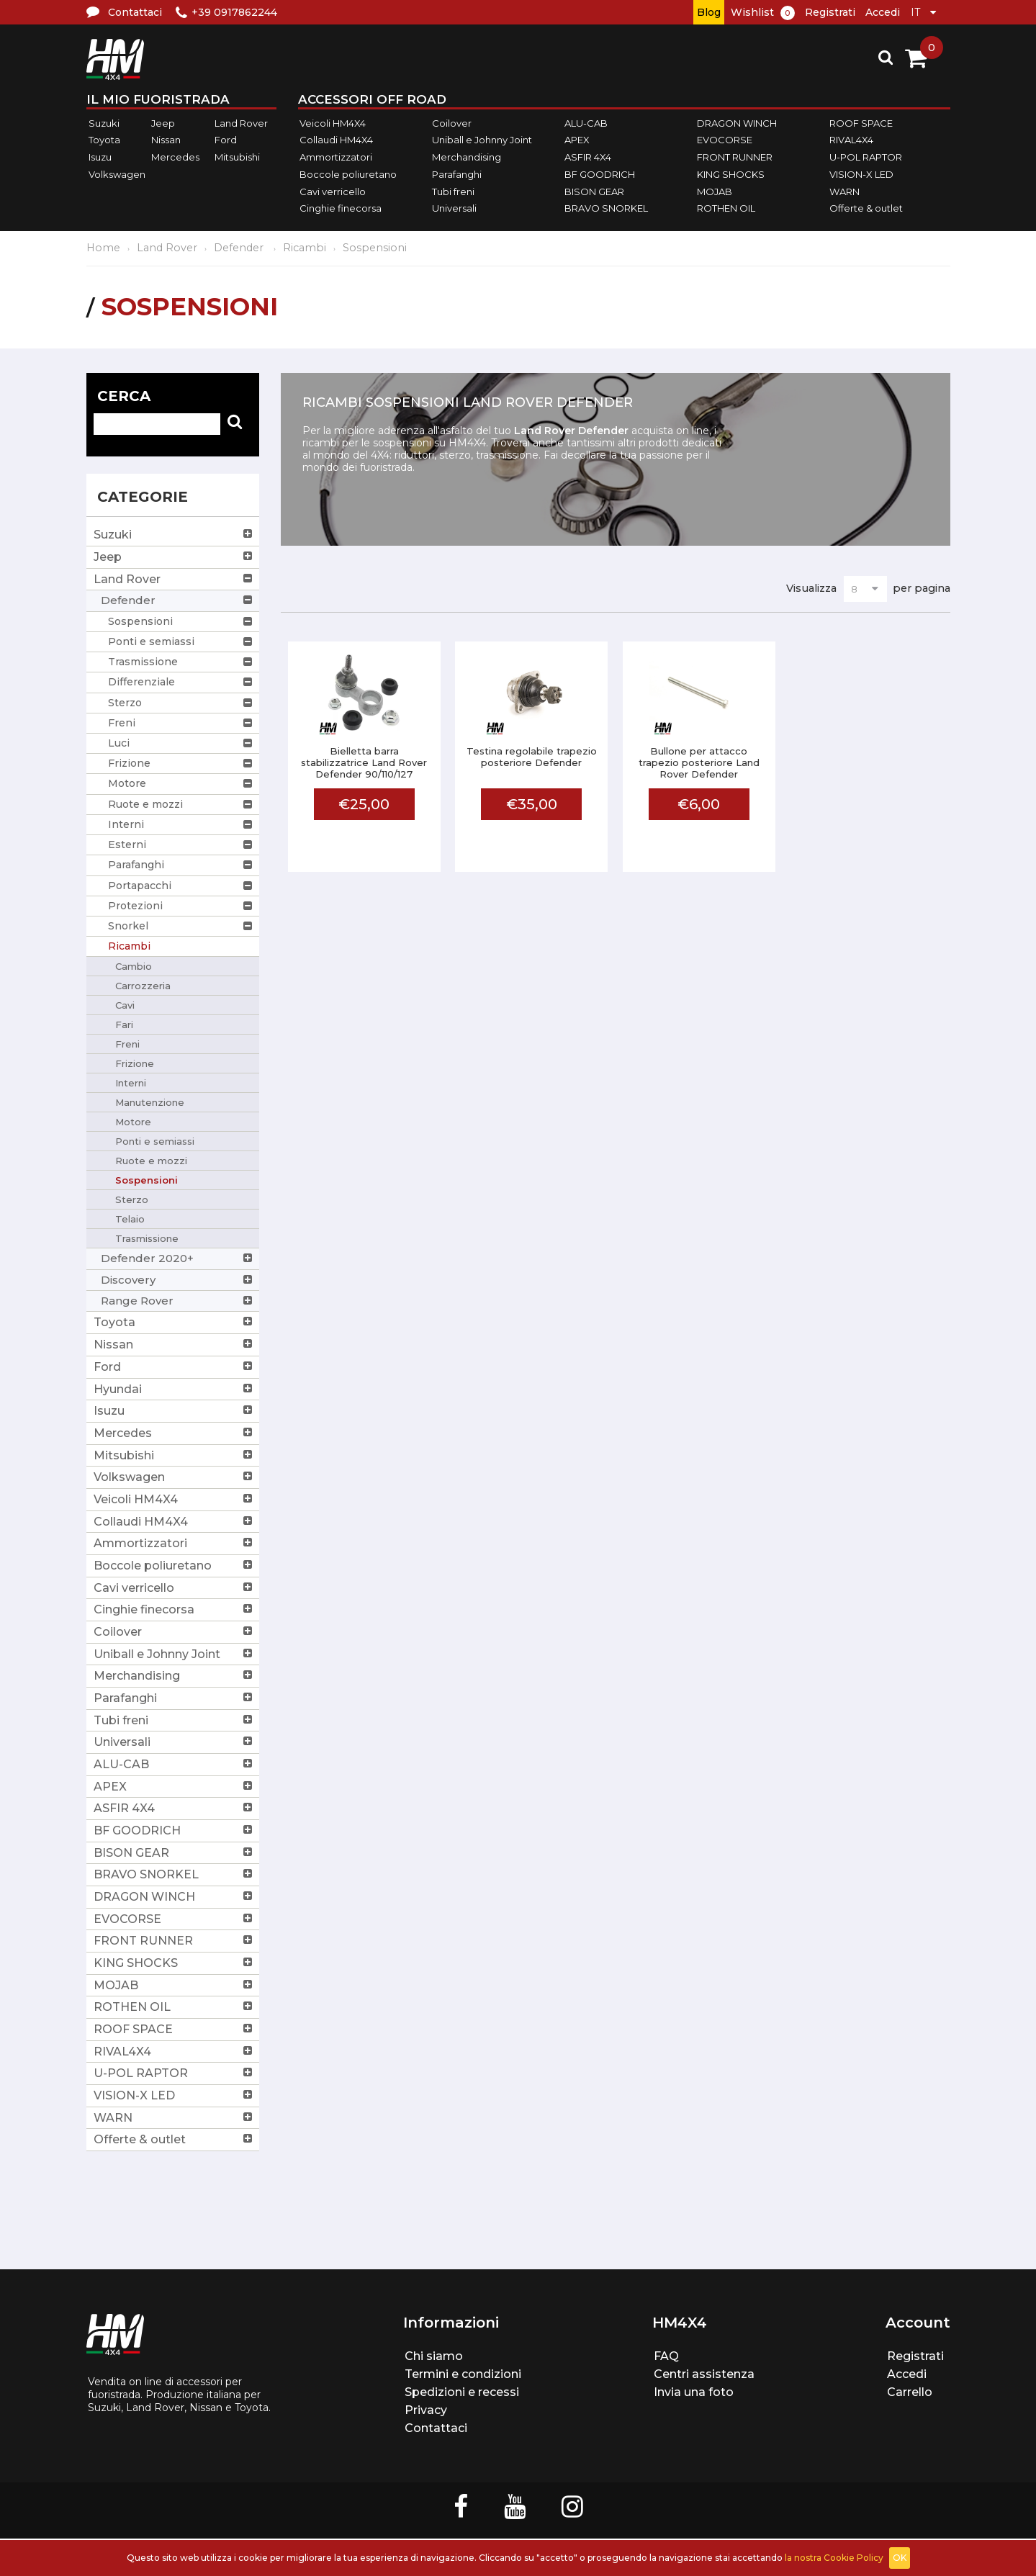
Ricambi (304, 247)
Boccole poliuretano (348, 174)
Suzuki (104, 123)
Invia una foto (694, 2392)
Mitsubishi (237, 157)
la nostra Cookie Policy (834, 2557)
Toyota (104, 140)
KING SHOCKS (731, 174)
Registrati (830, 12)
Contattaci (436, 2428)
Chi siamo (434, 2356)
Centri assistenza (704, 2374)
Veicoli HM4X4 (332, 123)
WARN (844, 191)
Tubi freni (453, 191)
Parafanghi (457, 174)
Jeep (163, 123)
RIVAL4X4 (851, 140)
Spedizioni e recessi (462, 2392)
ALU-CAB (586, 123)
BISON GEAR (594, 191)
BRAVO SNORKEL (606, 208)
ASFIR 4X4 (587, 157)
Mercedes (175, 157)
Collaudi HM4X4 (336, 140)
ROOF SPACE (861, 123)
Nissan (166, 140)
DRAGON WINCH (737, 123)
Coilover (452, 123)
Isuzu (100, 157)
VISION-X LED (861, 174)
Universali (454, 208)
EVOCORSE (724, 140)
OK (899, 2557)
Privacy (426, 2410)
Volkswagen (117, 174)
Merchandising (466, 157)
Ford (226, 140)
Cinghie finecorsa (340, 208)
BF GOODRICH (599, 174)
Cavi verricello (332, 191)
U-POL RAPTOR (865, 157)
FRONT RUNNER (735, 157)
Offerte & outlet (866, 208)
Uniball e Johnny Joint (482, 140)
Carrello (909, 2392)
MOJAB (714, 191)
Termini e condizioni (463, 2374)
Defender (240, 247)
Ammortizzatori (335, 157)
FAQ (666, 2356)
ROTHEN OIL (726, 208)
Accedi (882, 12)
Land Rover (241, 123)
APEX (577, 140)
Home (103, 247)
